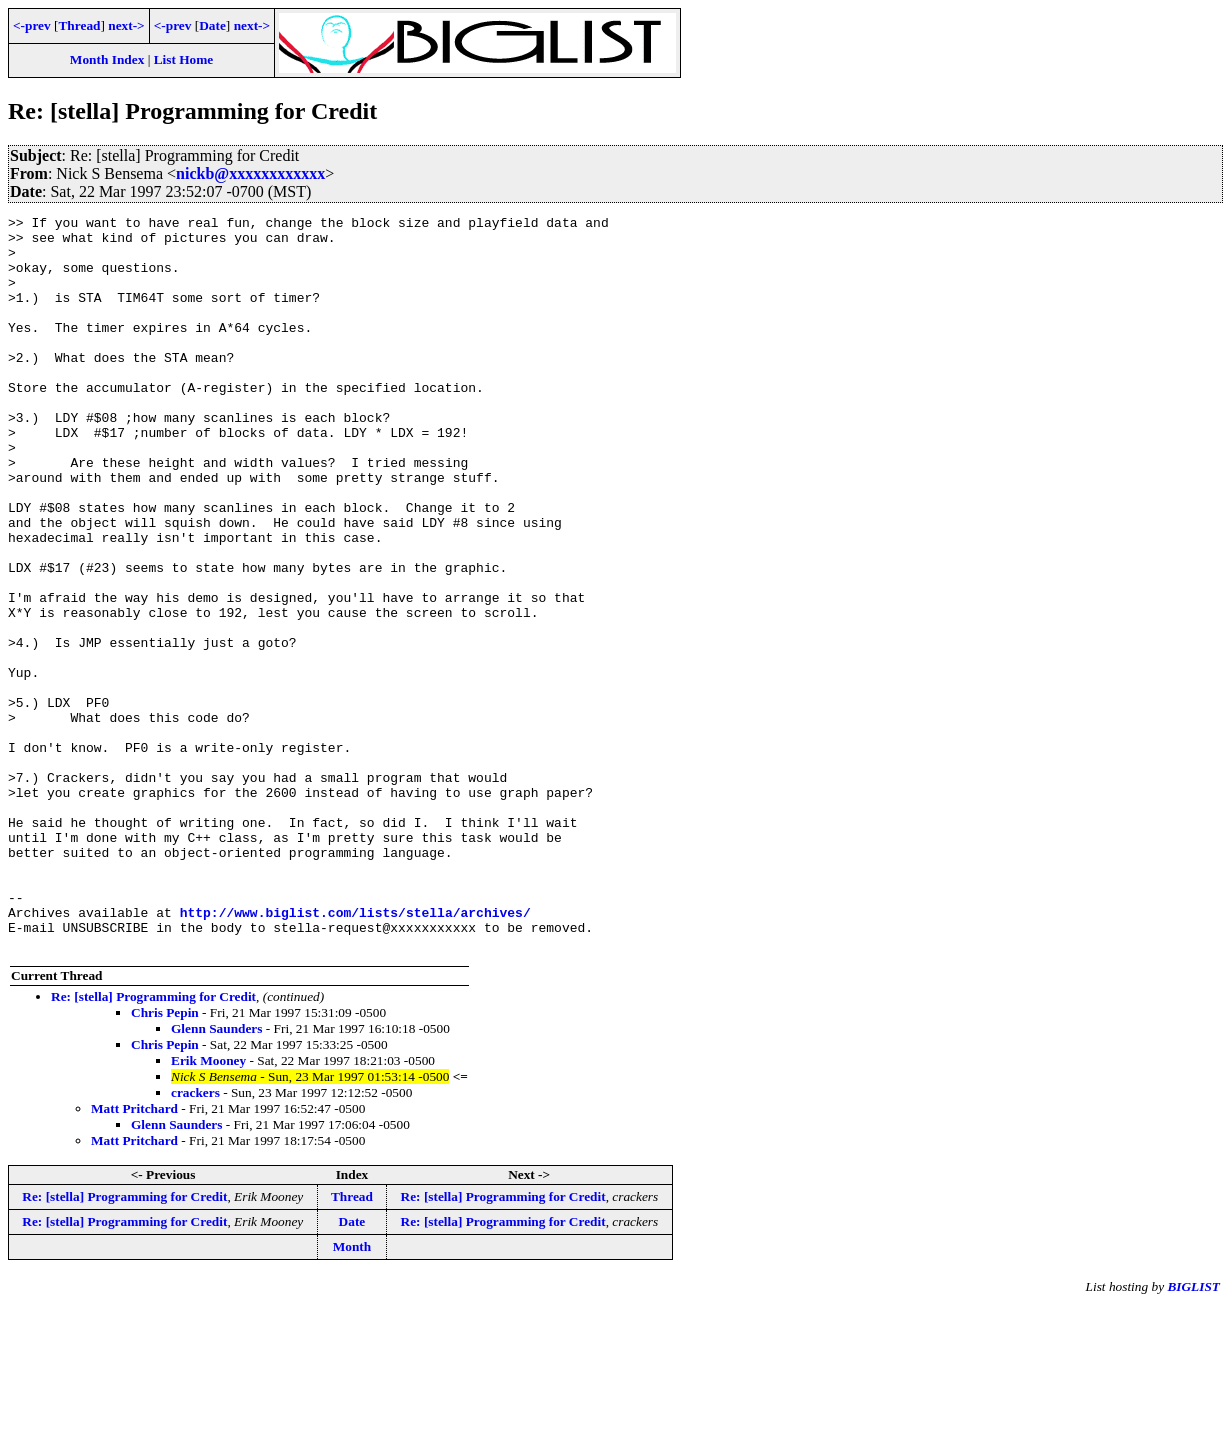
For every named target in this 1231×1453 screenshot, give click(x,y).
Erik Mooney (208, 1207)
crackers (195, 1239)
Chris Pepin (165, 1159)
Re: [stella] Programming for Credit (153, 1143)
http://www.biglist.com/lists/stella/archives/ (355, 1053)
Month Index (107, 59)
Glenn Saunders (216, 1175)
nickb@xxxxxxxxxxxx (250, 173)
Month (352, 1393)
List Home (184, 59)
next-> (126, 25)
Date (212, 25)
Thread (79, 25)
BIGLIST (1193, 1433)
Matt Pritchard (134, 1255)
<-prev (32, 25)
